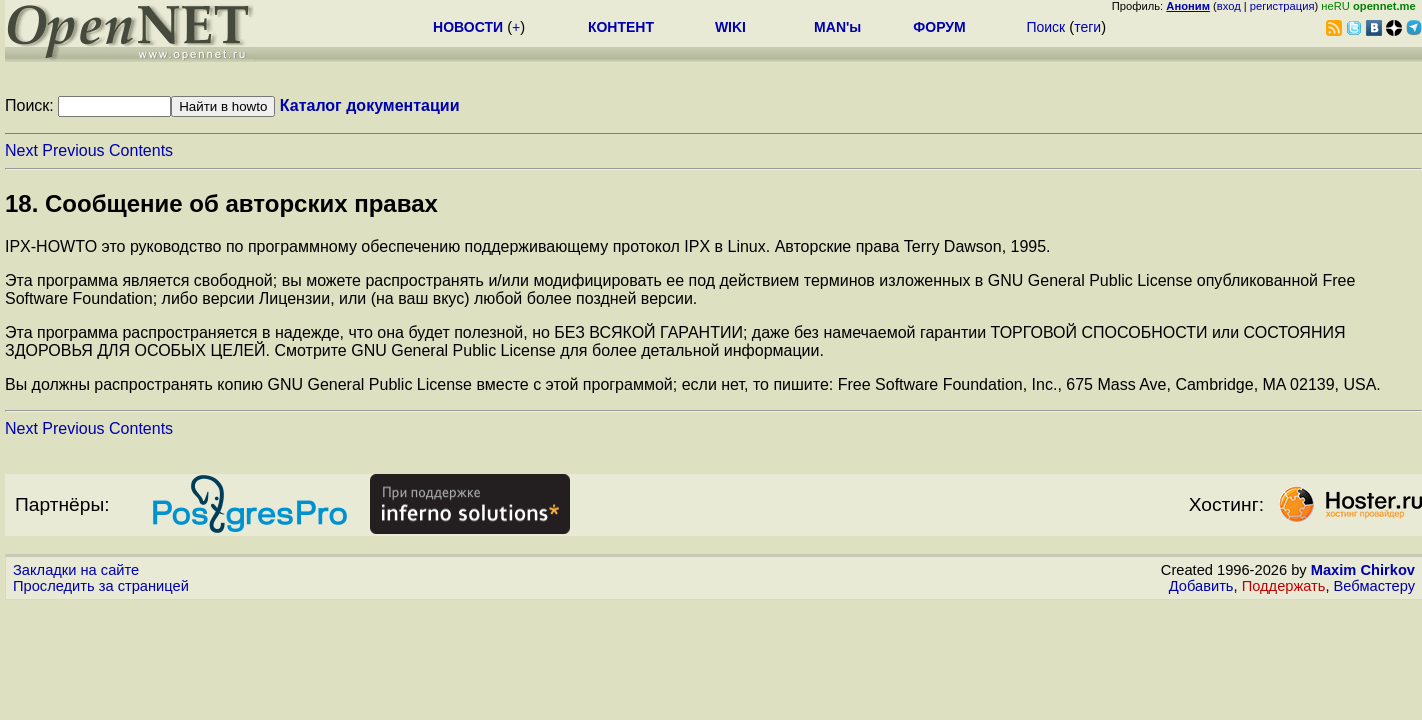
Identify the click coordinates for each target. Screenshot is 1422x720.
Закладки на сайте (76, 570)
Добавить (1201, 586)
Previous (73, 150)
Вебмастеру (1374, 586)
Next (21, 150)
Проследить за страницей (101, 586)
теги (1087, 27)
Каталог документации (370, 105)
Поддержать (1284, 586)
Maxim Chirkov (1363, 570)
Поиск (1045, 27)
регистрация (1282, 6)
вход (1229, 6)
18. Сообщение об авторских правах (221, 203)
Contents (141, 150)
